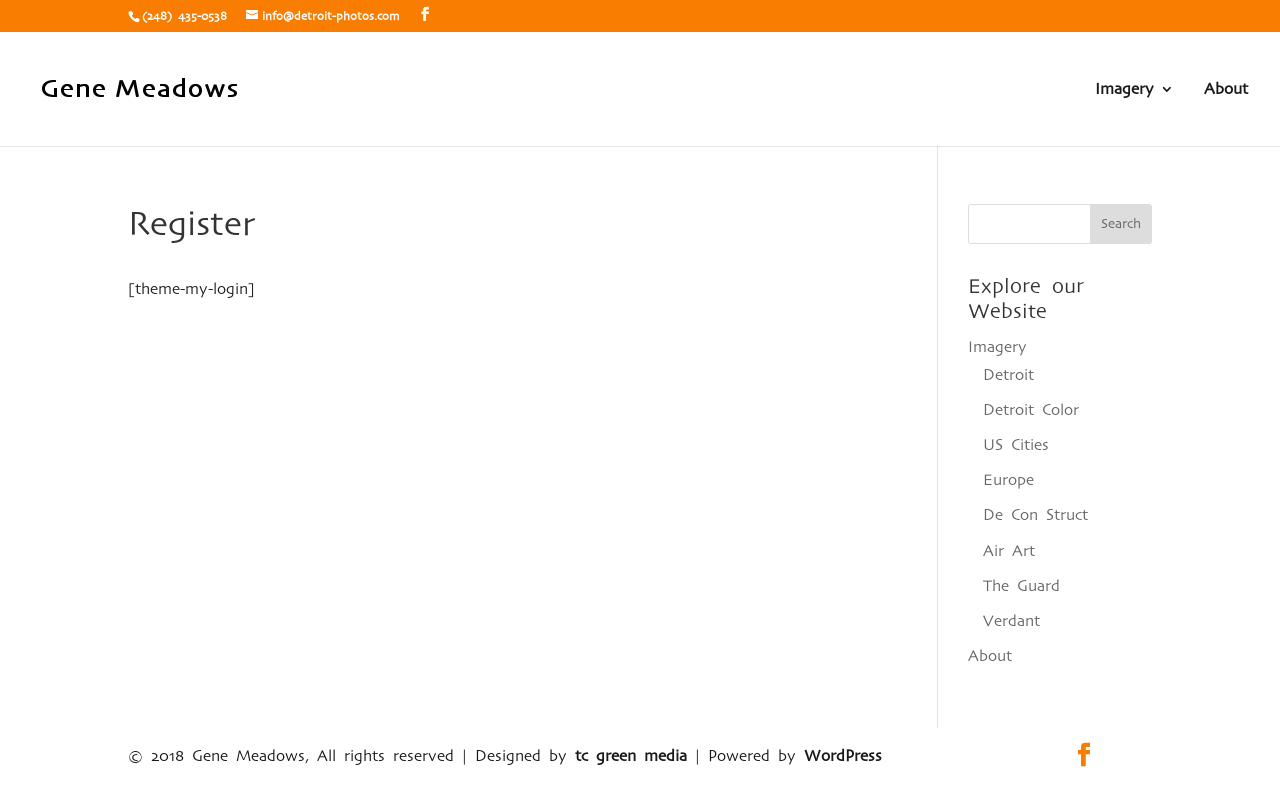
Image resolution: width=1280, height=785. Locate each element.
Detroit (1008, 375)
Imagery (1124, 89)
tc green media (631, 756)
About (1226, 89)
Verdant (1011, 621)
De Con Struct (1035, 515)
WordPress (843, 756)
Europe (1008, 480)
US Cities (1016, 445)
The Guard (1021, 586)
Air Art (1009, 551)
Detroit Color (1031, 410)
